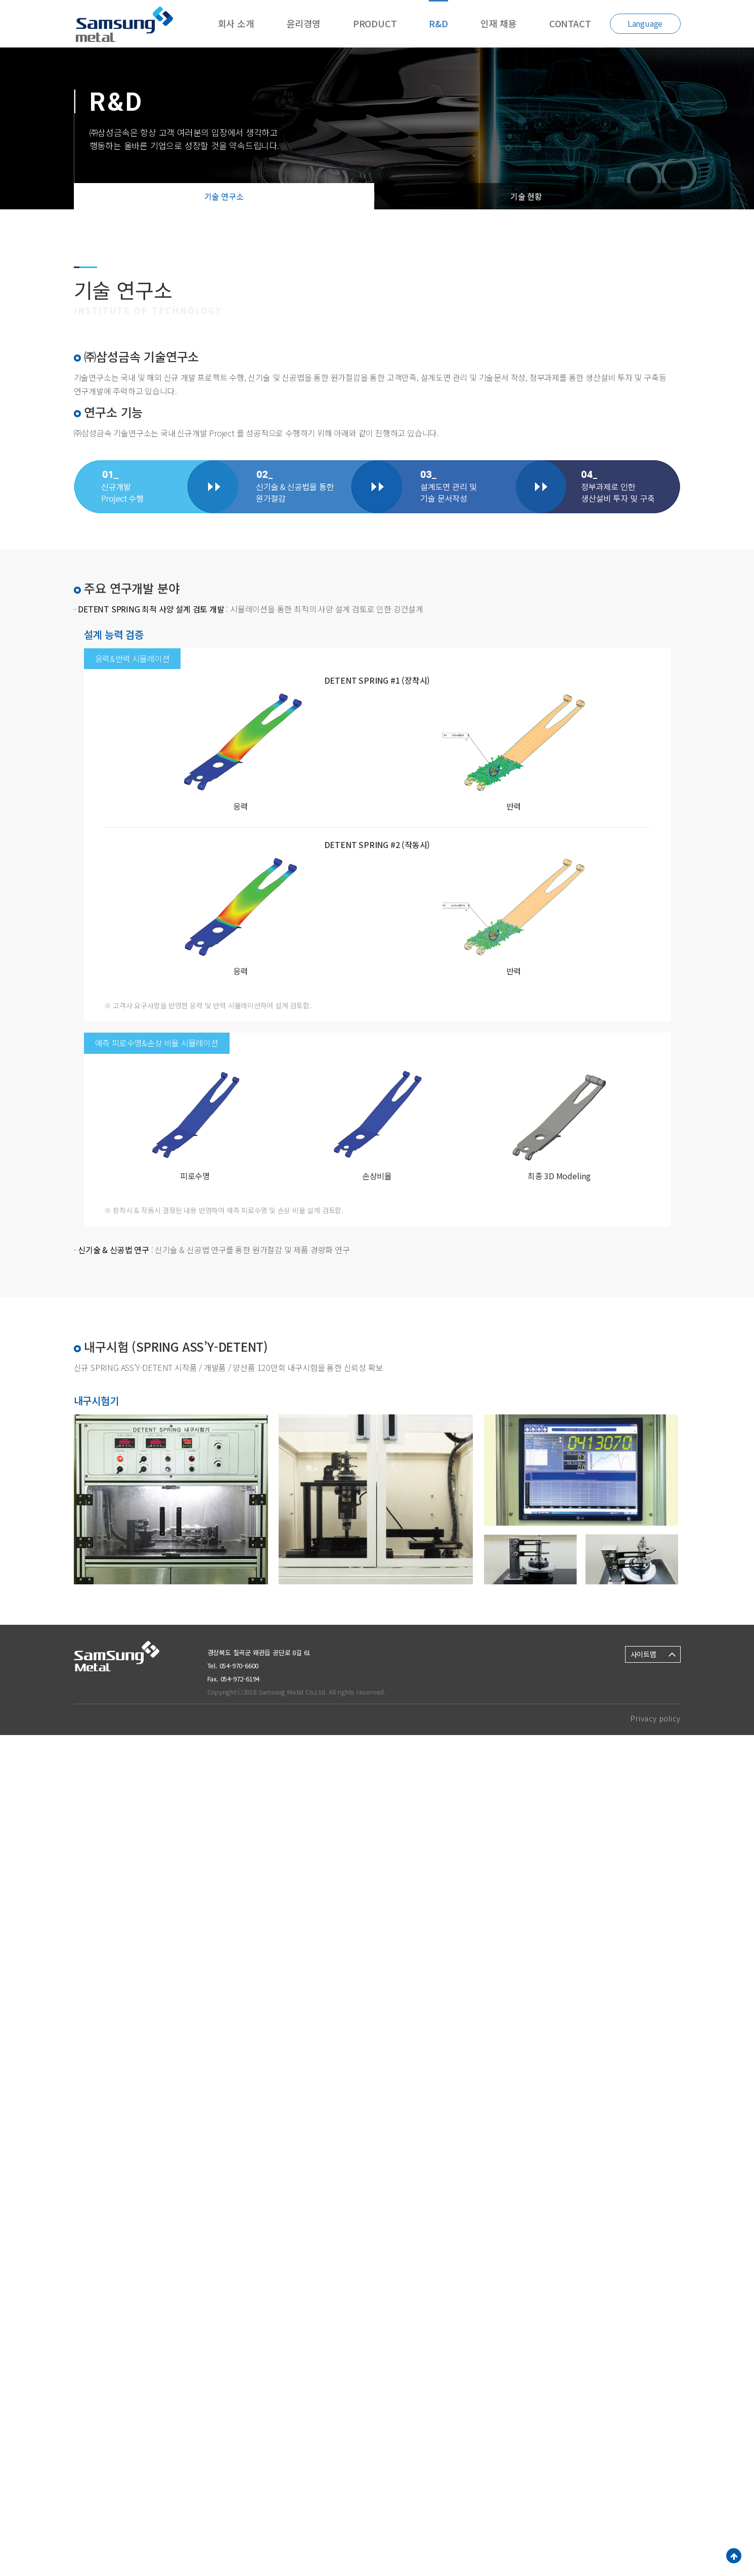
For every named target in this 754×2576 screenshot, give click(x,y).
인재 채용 (498, 23)
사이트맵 (643, 1654)
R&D (438, 23)
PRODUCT (375, 23)
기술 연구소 (224, 196)
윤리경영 (304, 23)
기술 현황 (526, 196)
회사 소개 (236, 23)
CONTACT (570, 23)
